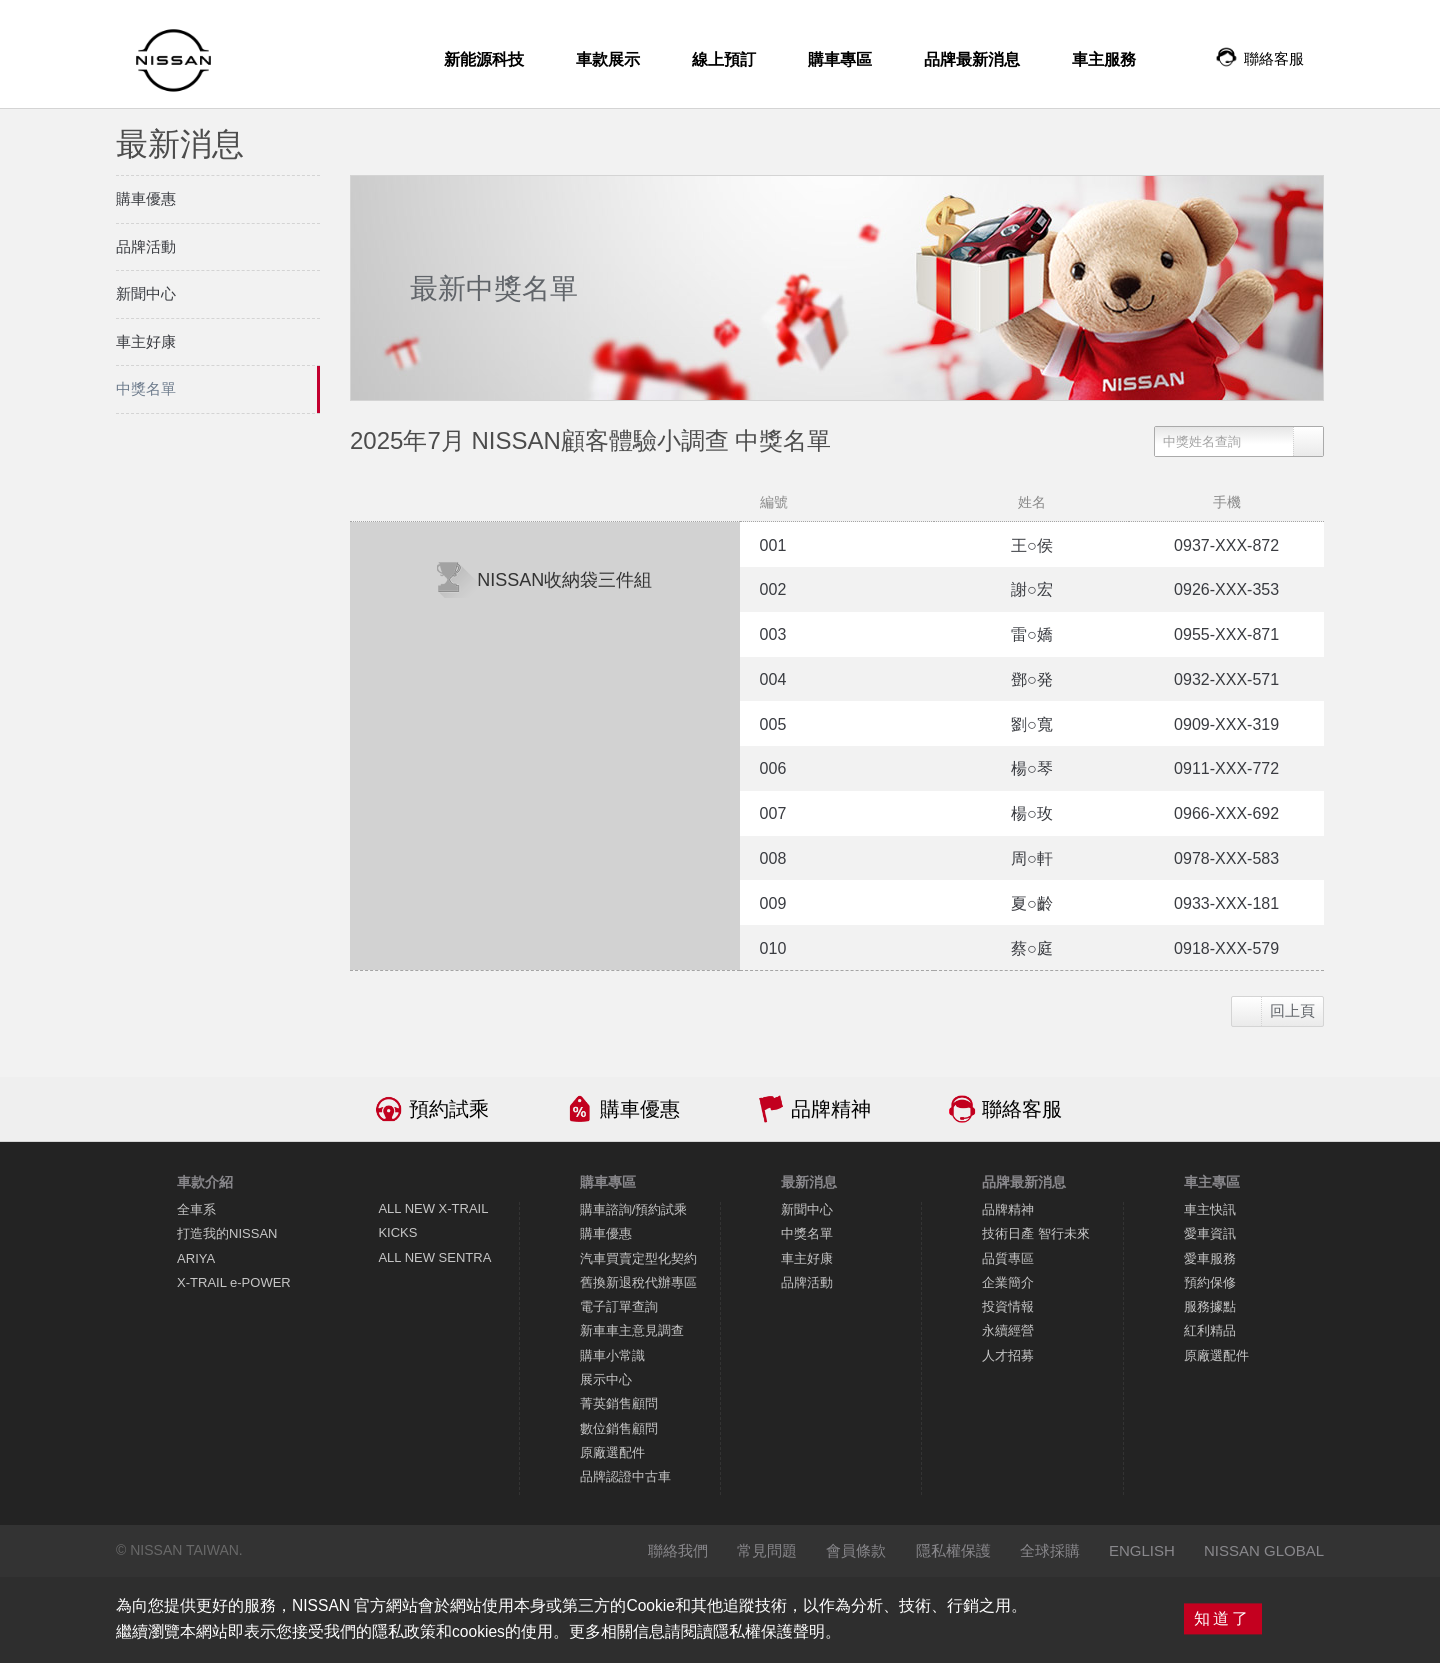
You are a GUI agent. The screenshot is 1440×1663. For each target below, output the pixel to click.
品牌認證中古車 (625, 1476)
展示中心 (606, 1379)
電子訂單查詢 (619, 1306)
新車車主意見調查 (632, 1330)
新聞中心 (807, 1209)
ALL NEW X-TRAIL (433, 1208)
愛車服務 (1210, 1258)
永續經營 (1008, 1330)
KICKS (397, 1232)
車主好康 (807, 1258)
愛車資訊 (1210, 1233)
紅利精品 (1210, 1330)
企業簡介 (1008, 1282)
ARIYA (196, 1258)
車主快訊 (1210, 1209)
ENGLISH (1142, 1550)
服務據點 (1210, 1306)
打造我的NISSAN (227, 1233)
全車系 (196, 1209)
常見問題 (767, 1550)
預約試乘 (449, 1109)
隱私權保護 (953, 1550)
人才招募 (1008, 1355)
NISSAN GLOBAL (1264, 1550)
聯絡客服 (1022, 1109)
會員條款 (856, 1550)
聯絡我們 (678, 1550)
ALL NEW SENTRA (434, 1257)
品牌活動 (807, 1282)
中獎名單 (807, 1233)
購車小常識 (612, 1355)
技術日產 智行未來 (1036, 1233)
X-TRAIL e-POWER (234, 1282)
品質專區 (1008, 1258)
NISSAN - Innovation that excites (173, 60)
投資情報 (1008, 1306)
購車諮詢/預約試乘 (634, 1209)
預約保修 (1210, 1282)
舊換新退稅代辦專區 (638, 1282)
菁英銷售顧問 (619, 1403)
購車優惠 (640, 1109)
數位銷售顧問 (619, 1428)
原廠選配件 (612, 1452)
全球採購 (1050, 1550)
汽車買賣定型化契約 (638, 1258)
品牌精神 (831, 1109)
